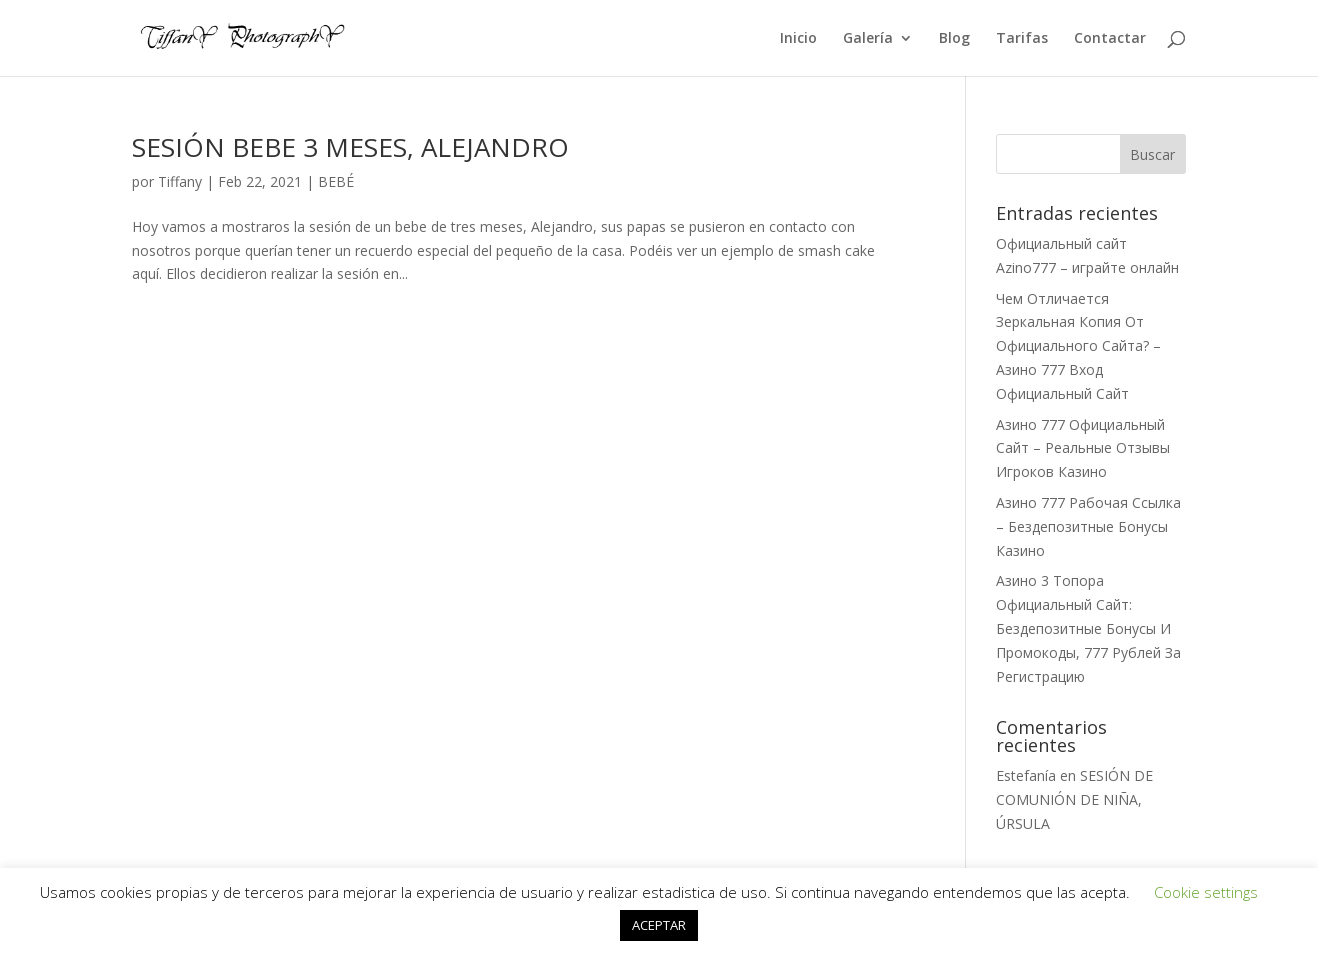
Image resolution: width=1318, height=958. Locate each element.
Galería (868, 39)
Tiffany (180, 181)
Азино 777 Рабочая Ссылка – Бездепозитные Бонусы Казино (1088, 526)
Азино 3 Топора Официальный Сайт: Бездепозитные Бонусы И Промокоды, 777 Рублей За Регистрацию (1088, 628)
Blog (954, 39)
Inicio (798, 39)
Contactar (1110, 39)
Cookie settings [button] (1206, 892)
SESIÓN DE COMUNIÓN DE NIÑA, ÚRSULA (1074, 799)
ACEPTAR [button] (659, 925)
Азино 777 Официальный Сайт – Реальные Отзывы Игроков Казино (1083, 448)
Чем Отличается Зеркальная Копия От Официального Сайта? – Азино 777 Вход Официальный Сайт (1078, 346)
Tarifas (1022, 39)
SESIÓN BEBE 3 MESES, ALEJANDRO (350, 147)
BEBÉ (336, 181)
